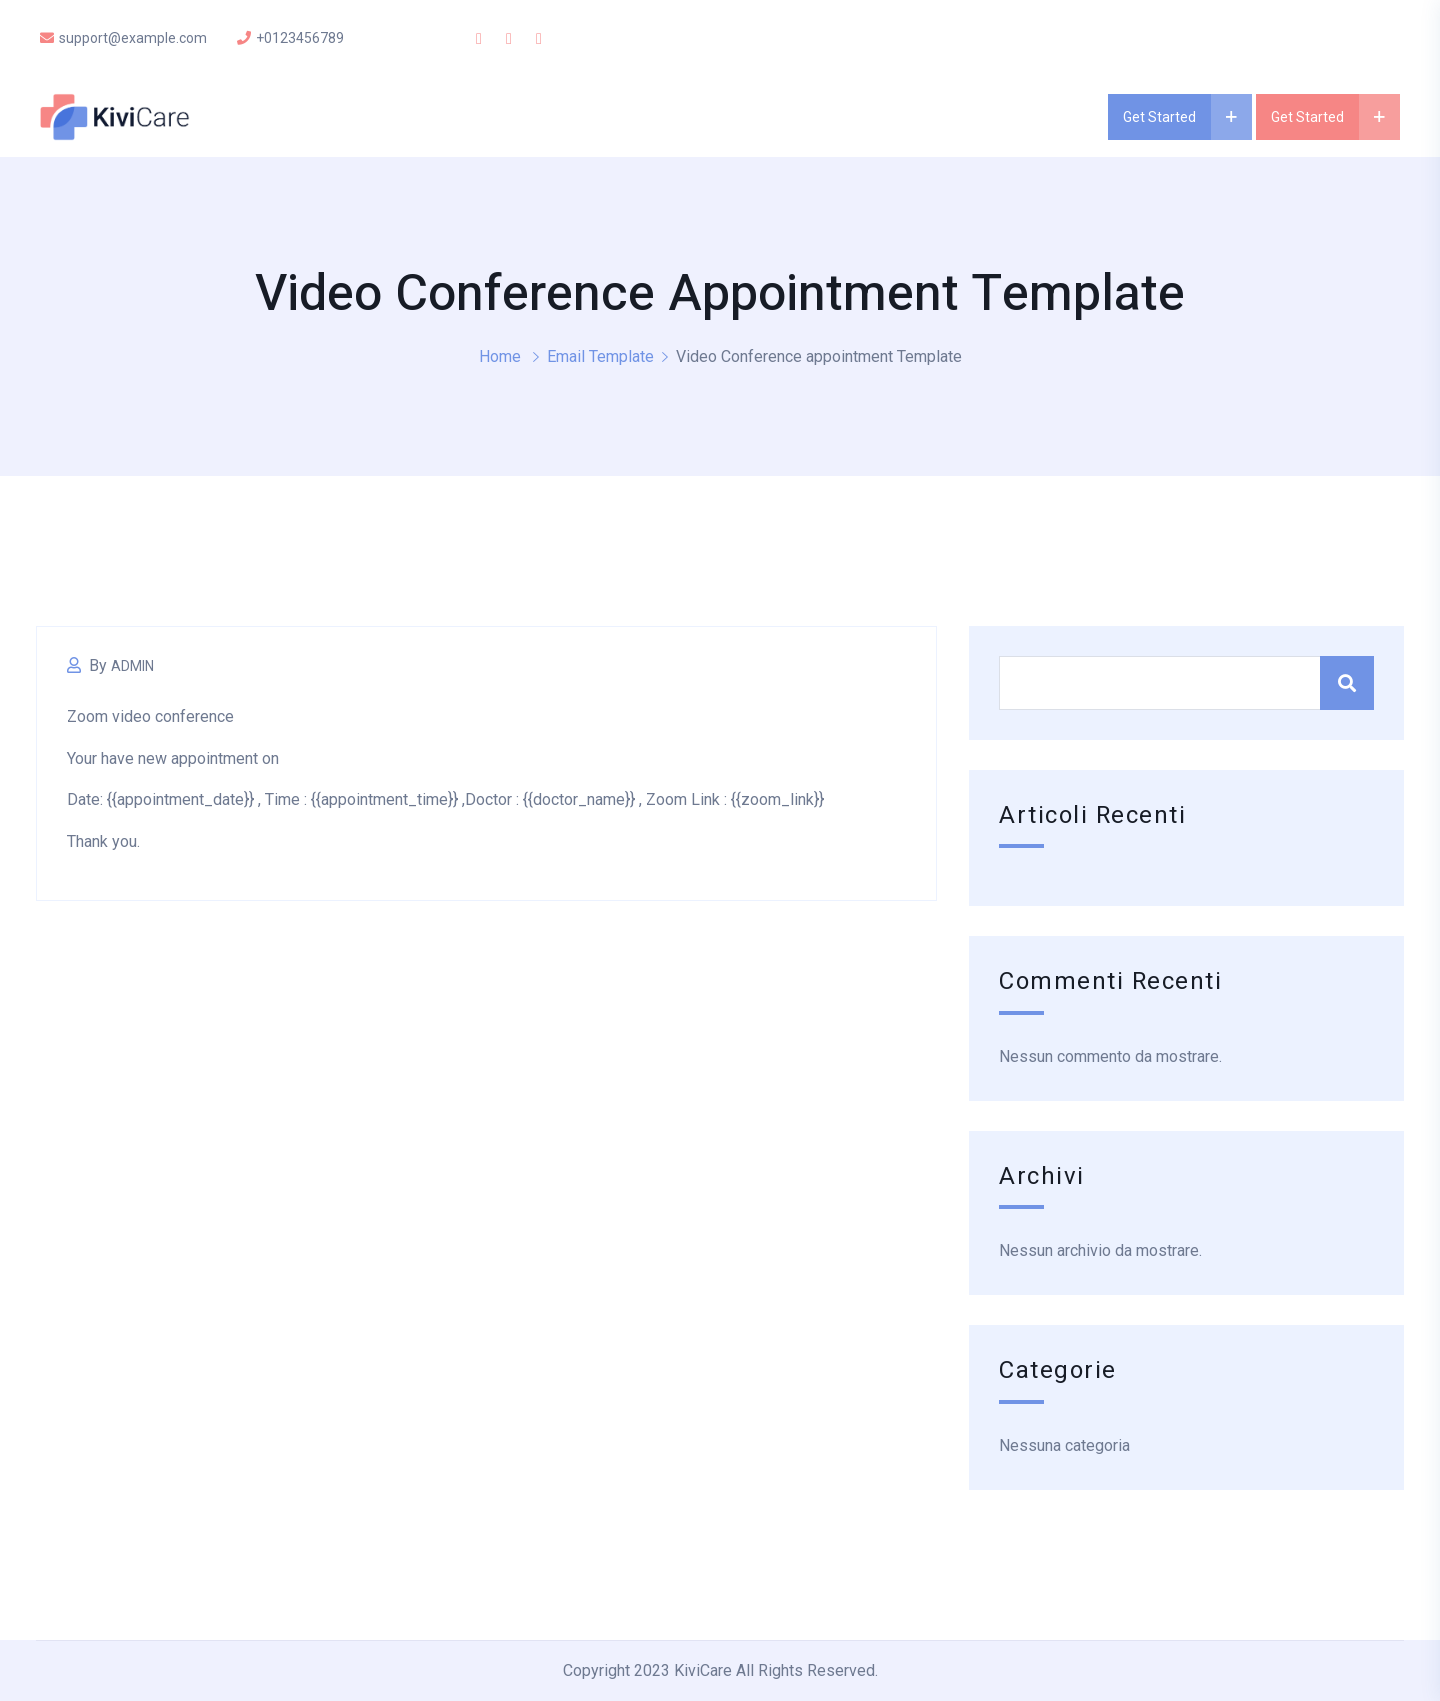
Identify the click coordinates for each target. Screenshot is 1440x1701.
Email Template (600, 356)
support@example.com (123, 38)
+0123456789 (290, 38)
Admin (132, 666)
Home (500, 356)
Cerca (1347, 683)
